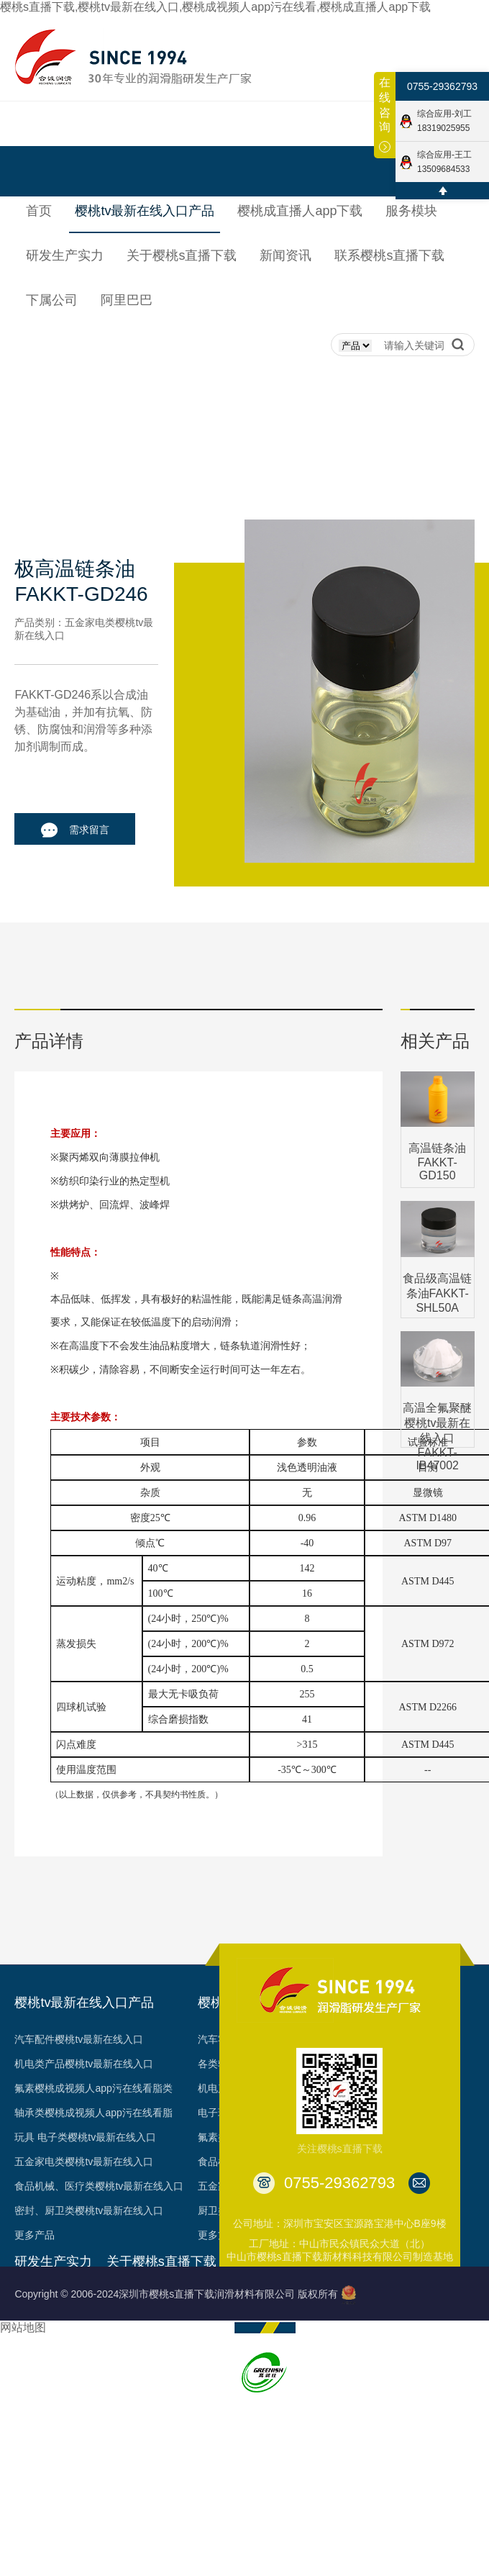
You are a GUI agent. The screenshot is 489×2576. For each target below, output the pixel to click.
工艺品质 (34, 2347)
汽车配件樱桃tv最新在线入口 (78, 2039)
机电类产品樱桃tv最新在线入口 (83, 2063)
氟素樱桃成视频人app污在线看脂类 (93, 2088)
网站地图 (23, 2327)
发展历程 (126, 2322)
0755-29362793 (442, 86)
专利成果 (126, 2396)
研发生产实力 (53, 2261)
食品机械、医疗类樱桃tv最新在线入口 (98, 2186)
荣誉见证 (126, 2347)
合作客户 (126, 2420)
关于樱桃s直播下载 (161, 2261)
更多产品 (34, 2235)
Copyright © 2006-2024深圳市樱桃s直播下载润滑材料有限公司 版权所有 (176, 2294)
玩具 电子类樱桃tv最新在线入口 (85, 2137)
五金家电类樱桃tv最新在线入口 (83, 2161)
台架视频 (126, 2445)
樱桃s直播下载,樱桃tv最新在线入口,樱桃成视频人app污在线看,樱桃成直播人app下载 (215, 7)
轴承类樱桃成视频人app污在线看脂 (93, 2112)
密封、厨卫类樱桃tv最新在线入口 (88, 2210)
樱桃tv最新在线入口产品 (84, 2002)
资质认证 (126, 2371)
